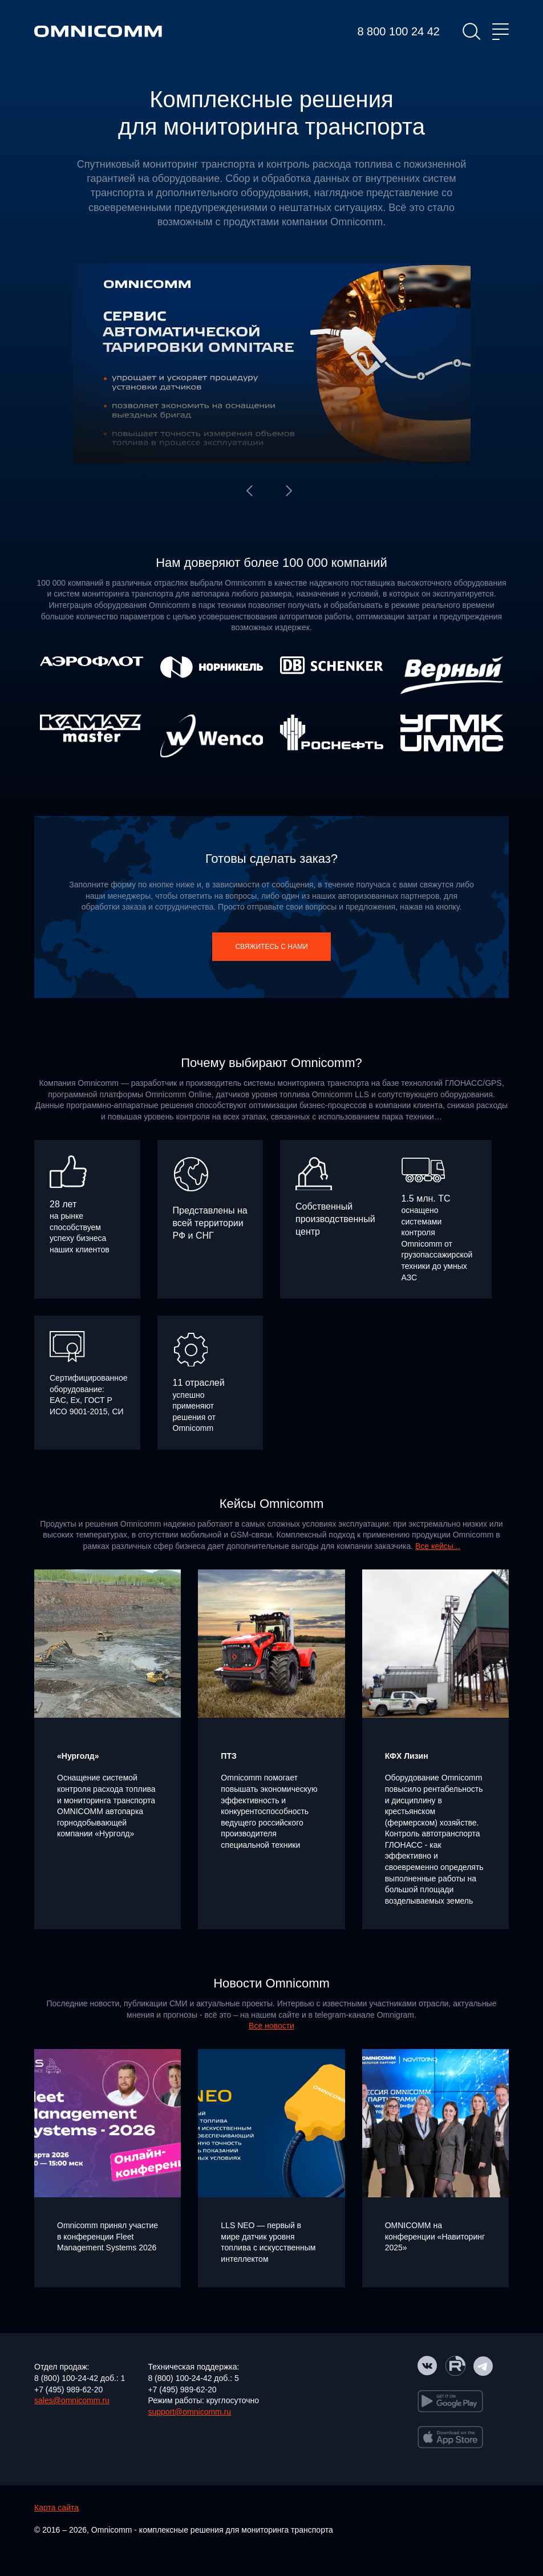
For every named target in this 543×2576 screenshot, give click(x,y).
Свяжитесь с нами (271, 947)
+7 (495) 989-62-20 (68, 2389)
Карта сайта (56, 2507)
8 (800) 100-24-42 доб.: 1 (79, 2378)
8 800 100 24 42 (398, 31)
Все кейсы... (437, 1546)
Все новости (271, 2025)
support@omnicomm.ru (189, 2411)
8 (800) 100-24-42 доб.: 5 (193, 2378)
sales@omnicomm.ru (72, 2400)
